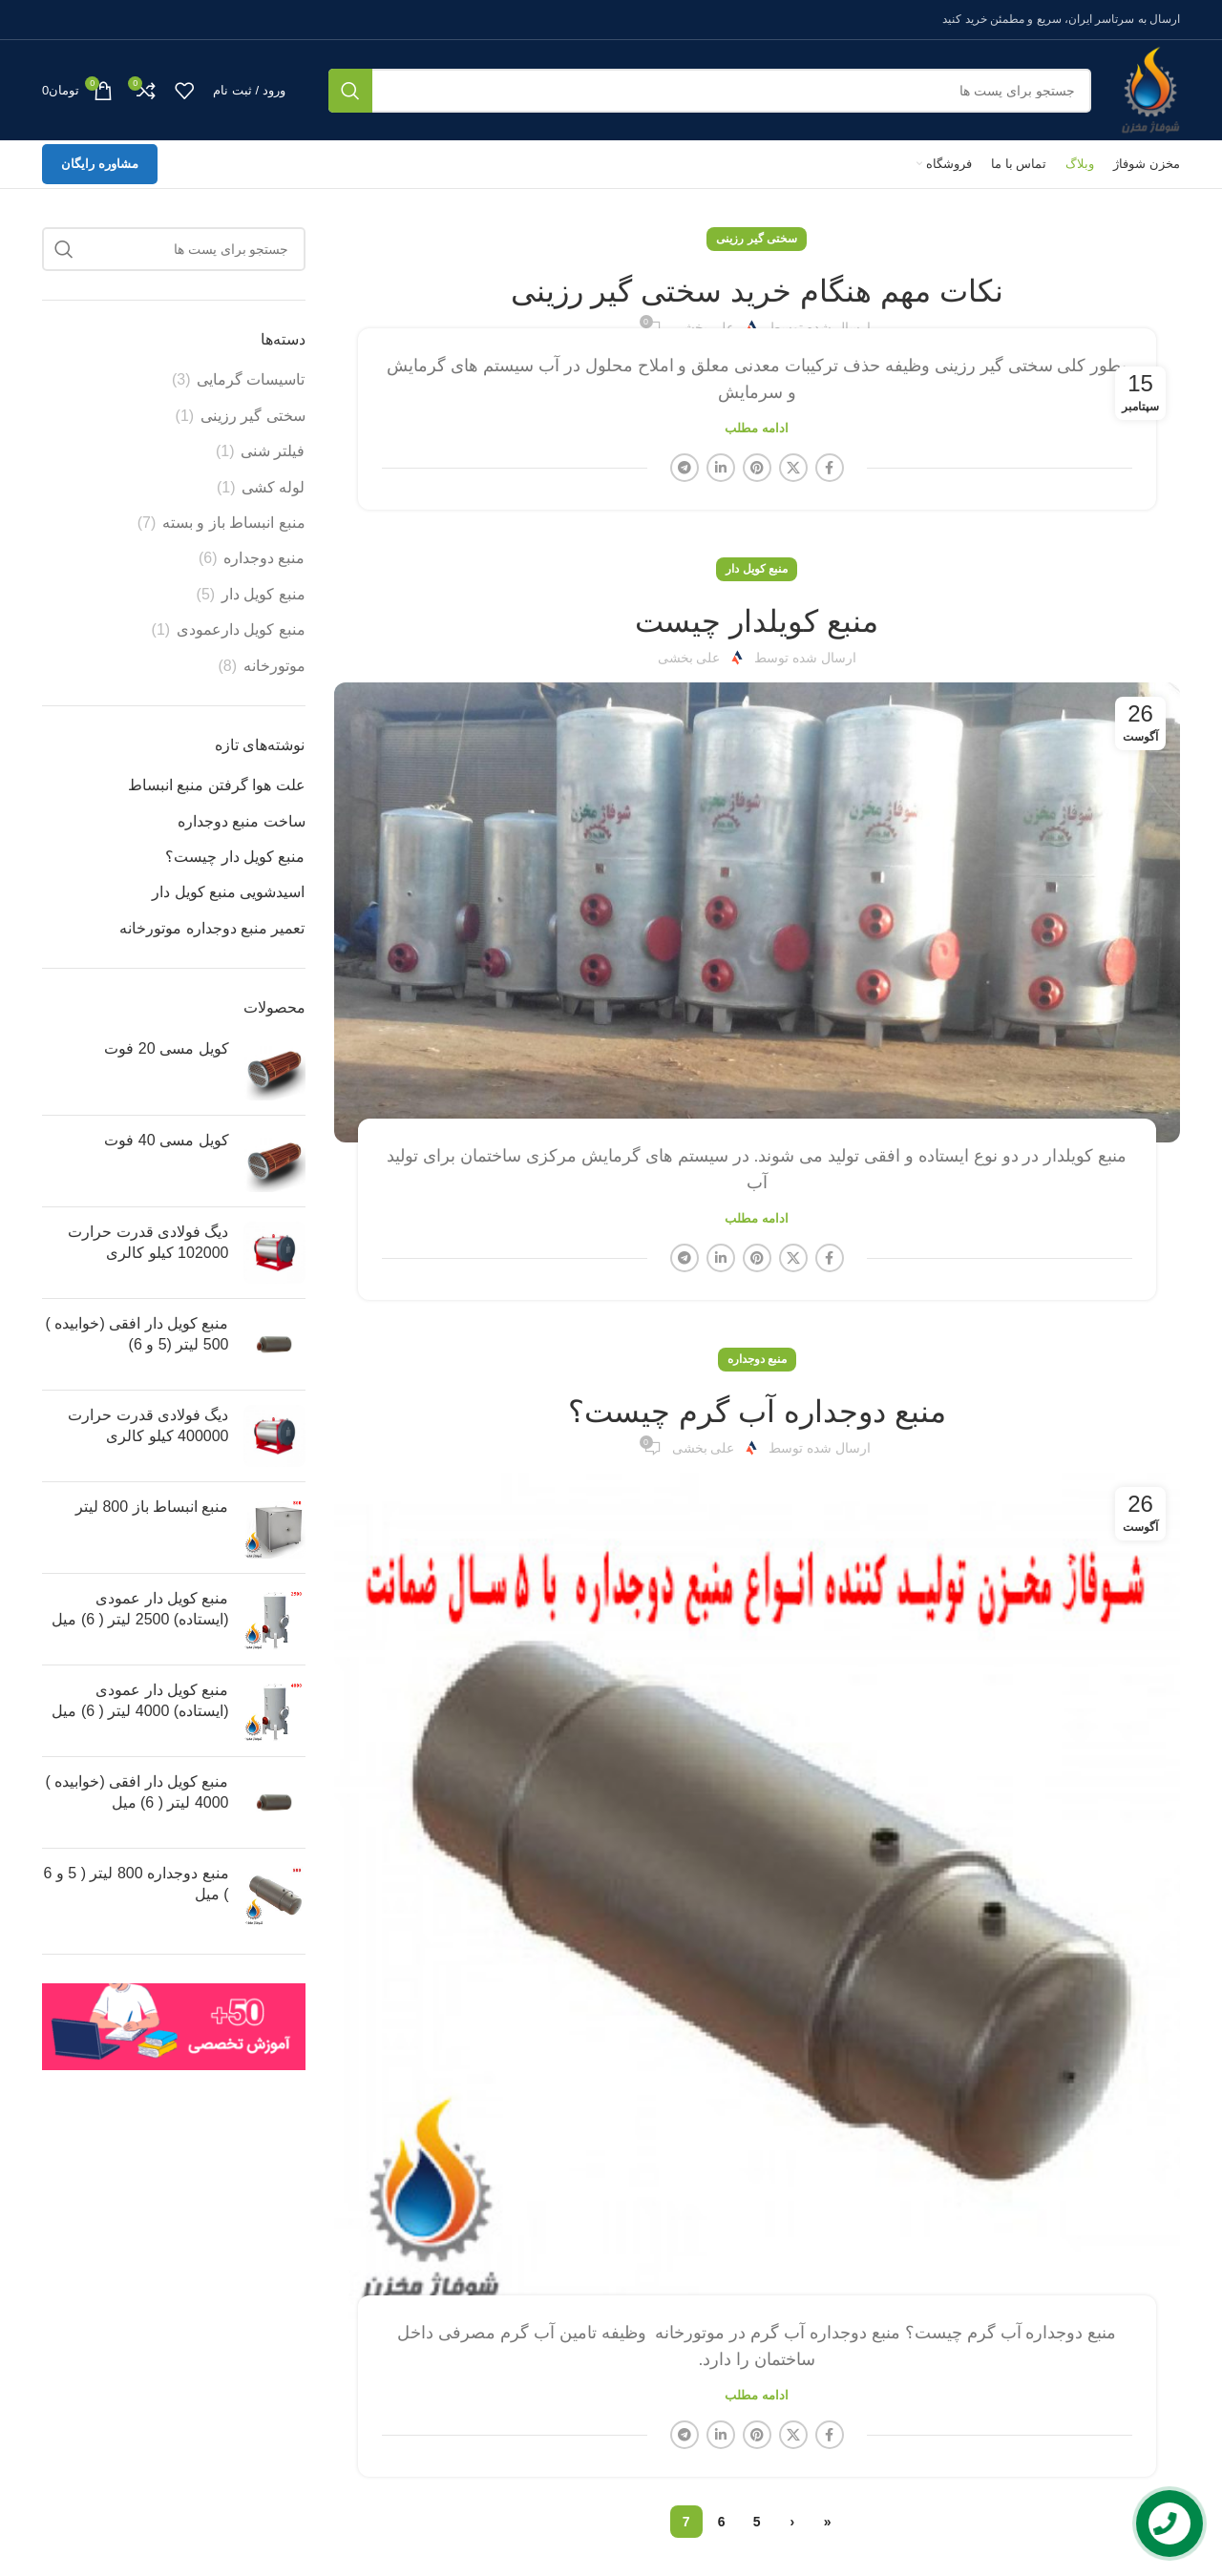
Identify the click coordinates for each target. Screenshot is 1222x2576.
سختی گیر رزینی (756, 238)
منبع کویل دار (757, 569)
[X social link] (793, 467)
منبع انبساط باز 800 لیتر (152, 1506)
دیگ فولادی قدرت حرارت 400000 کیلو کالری (148, 1425)
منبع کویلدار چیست (756, 621)
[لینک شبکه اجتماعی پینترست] (757, 467)
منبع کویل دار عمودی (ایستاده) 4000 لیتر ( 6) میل (140, 1700)
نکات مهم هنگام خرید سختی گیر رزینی (757, 291)
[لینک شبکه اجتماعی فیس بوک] (829, 467)
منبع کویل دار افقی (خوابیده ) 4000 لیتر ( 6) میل (137, 1792)
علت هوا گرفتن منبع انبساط (217, 785)
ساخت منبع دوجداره (242, 821)
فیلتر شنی (273, 451)
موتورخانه (274, 666)
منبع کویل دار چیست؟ (235, 856)
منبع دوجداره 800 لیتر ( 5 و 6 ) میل (136, 1883)
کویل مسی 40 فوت (166, 1140)
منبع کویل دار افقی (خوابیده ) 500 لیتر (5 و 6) (137, 1333)
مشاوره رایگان (99, 164)
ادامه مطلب (757, 428)
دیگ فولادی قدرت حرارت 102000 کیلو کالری (148, 1242)
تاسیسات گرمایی (251, 379)
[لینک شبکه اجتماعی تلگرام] (684, 467)
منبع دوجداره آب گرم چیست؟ (757, 1411)
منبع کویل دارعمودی (241, 629)
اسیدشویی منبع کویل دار (228, 892)
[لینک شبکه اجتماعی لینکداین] (720, 467)
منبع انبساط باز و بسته (234, 522)
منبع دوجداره (757, 1359)
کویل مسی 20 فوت (166, 1048)
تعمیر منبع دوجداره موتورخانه (212, 928)
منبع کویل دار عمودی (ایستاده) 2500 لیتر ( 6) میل (140, 1608)
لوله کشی (273, 487)
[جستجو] (709, 91)
